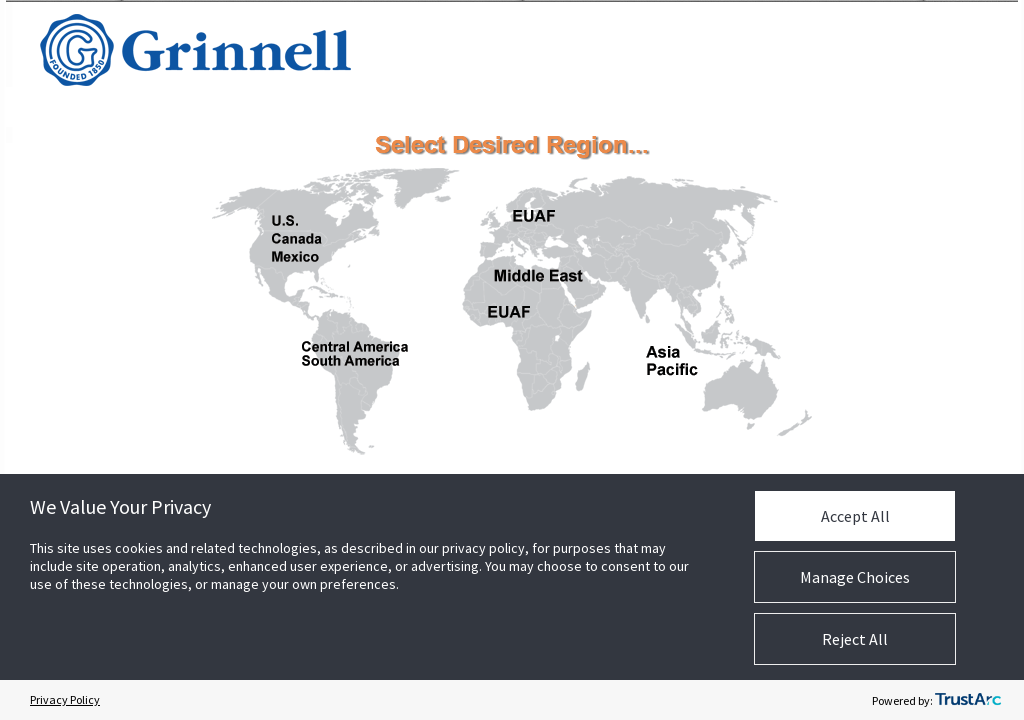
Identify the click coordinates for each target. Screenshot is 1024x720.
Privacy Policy (65, 699)
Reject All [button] (855, 639)
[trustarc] (968, 700)
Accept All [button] (855, 516)
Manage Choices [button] (855, 577)
